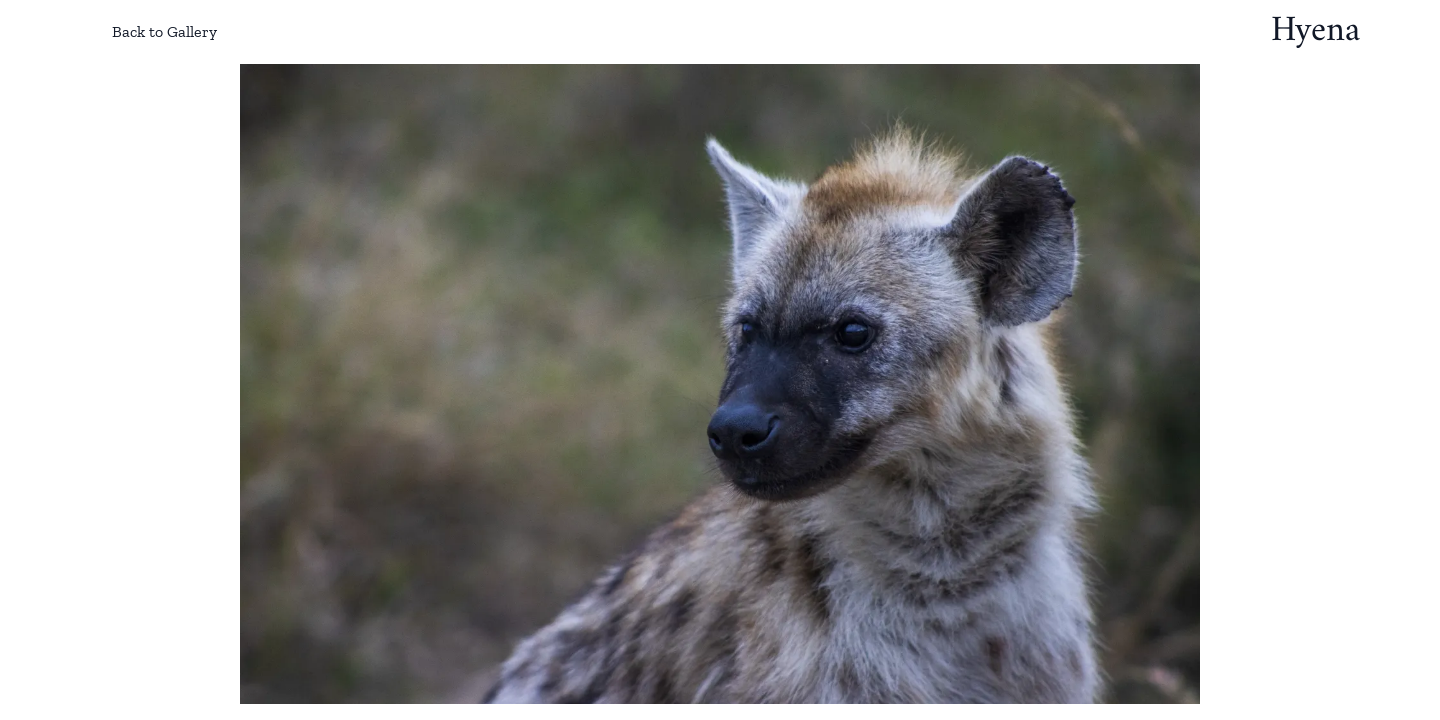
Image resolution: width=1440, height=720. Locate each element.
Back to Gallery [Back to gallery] (148, 32)
